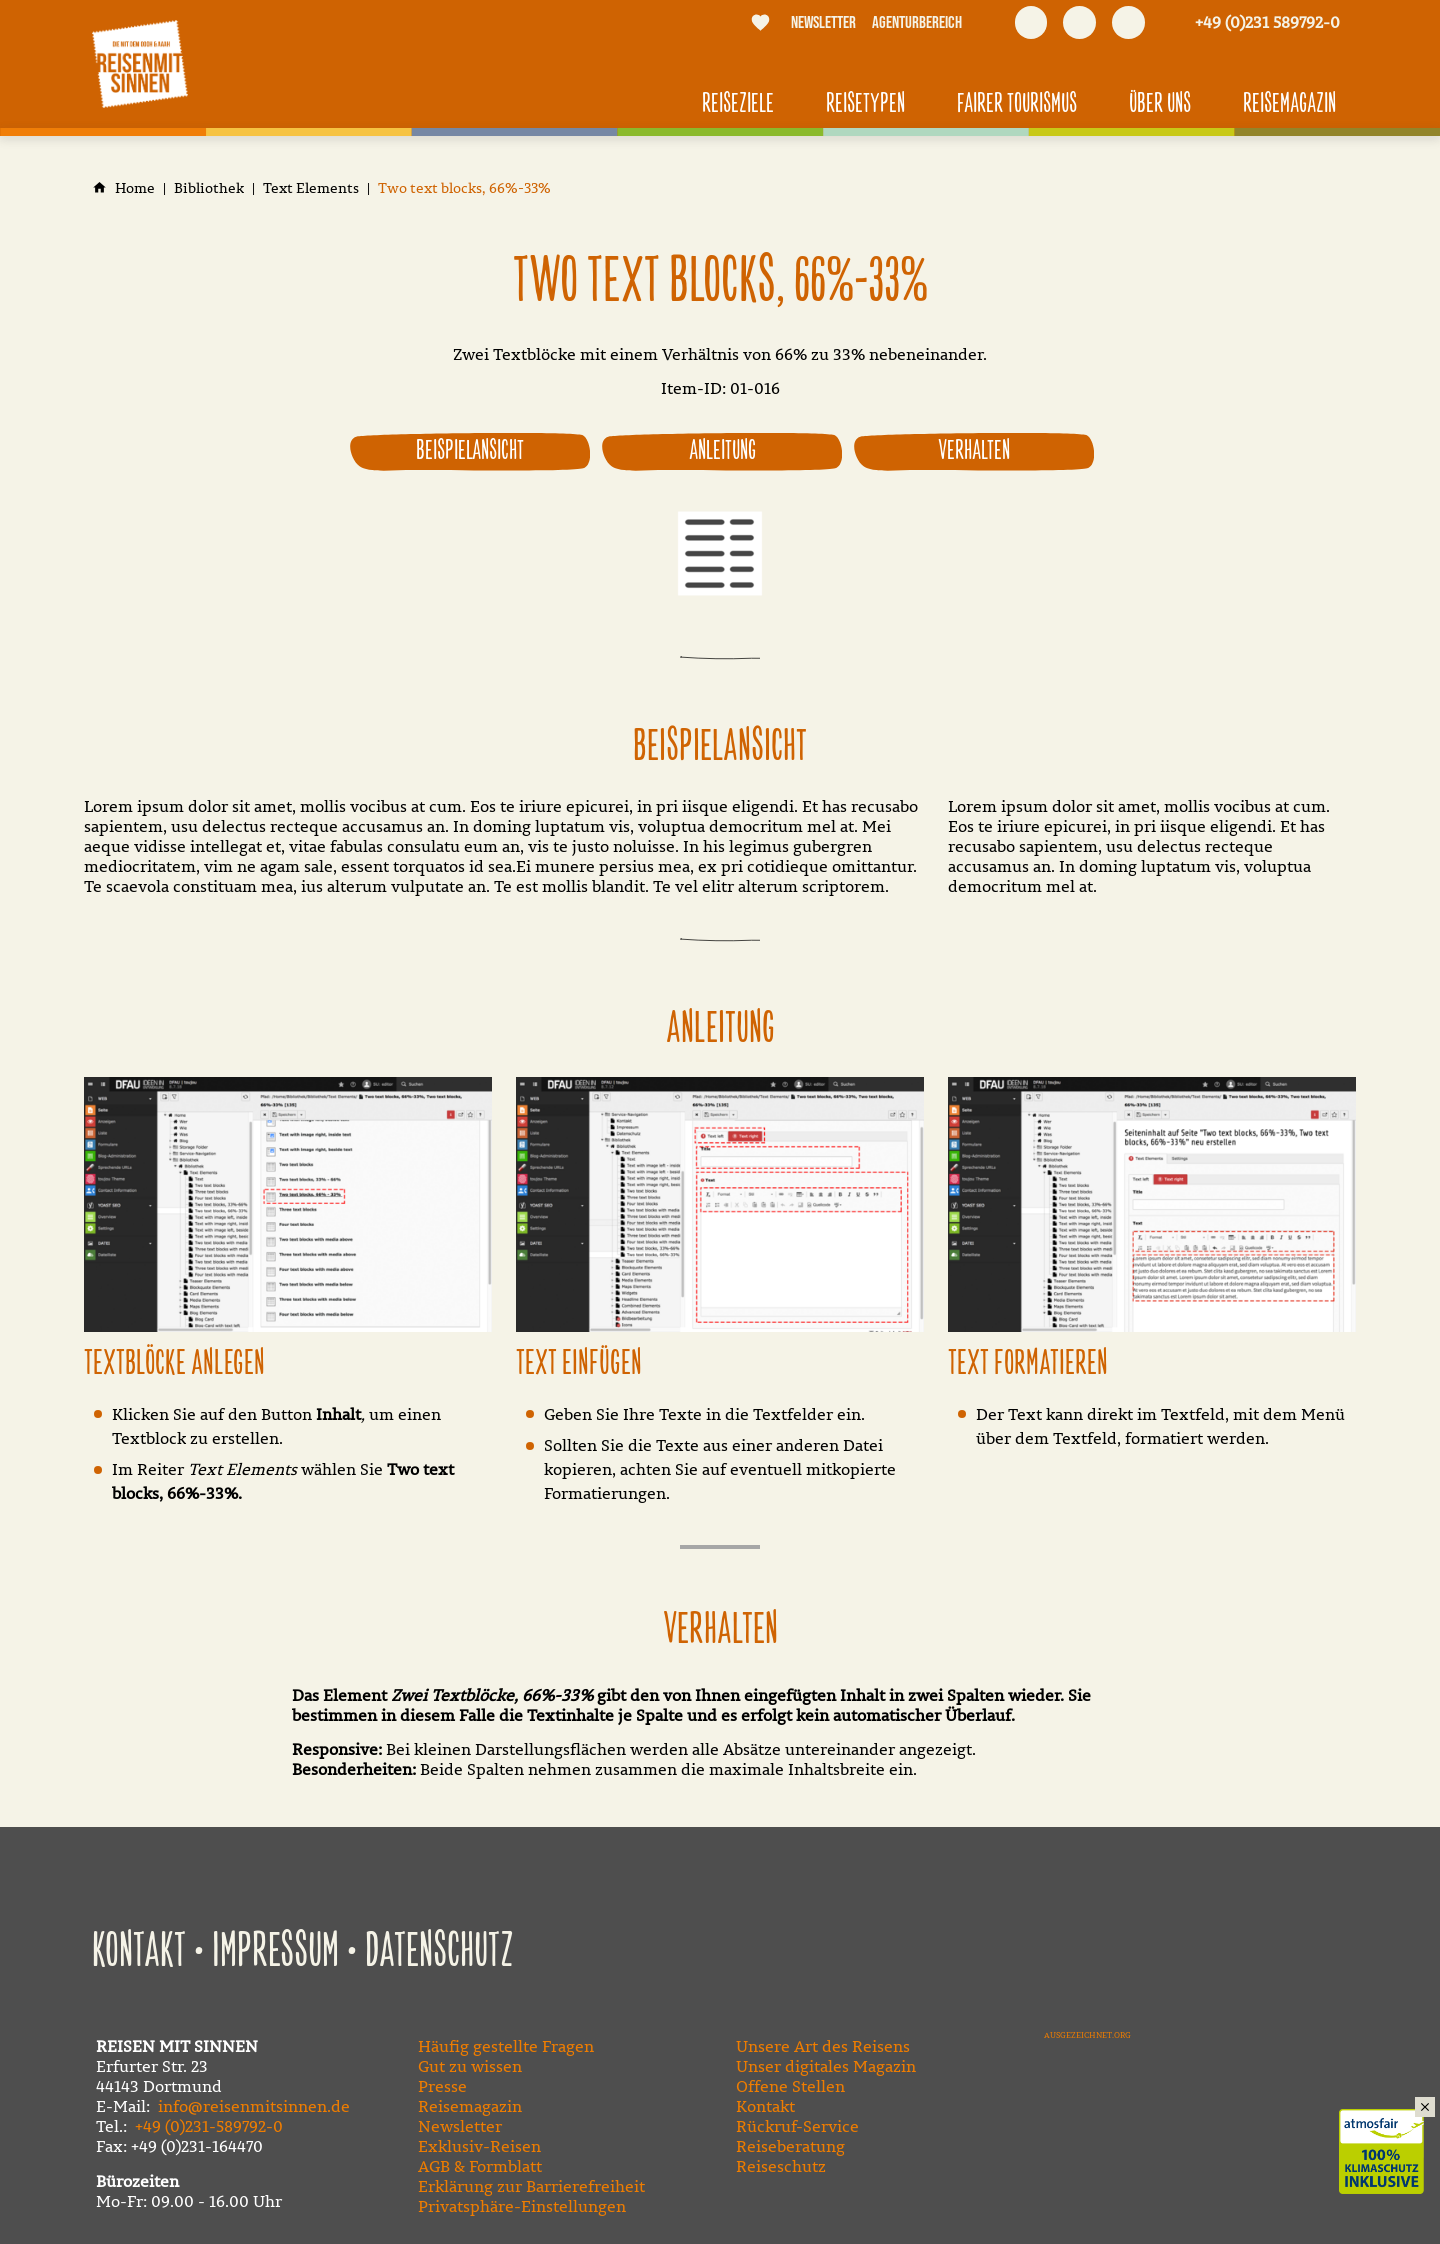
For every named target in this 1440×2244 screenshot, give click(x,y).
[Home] (135, 188)
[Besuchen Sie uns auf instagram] (1128, 22)
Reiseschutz (781, 2166)
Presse (442, 2086)
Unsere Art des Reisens (823, 2046)
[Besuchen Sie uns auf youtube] (1079, 22)
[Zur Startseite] (140, 64)
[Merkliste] (761, 22)
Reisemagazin (470, 2106)
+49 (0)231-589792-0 (209, 2126)
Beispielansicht (470, 451)
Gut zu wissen (470, 2066)
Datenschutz (439, 1952)
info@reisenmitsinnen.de (254, 2106)
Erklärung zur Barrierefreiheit (531, 2186)
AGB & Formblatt (480, 2166)
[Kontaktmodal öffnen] (1256, 22)
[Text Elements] (311, 188)
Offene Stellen (790, 2086)
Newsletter (460, 2126)
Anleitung (722, 451)
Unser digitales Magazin (826, 2066)
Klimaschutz (1389, 2130)
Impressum (275, 1952)
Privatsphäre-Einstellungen (522, 2206)
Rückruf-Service (797, 2126)
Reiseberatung (790, 2146)
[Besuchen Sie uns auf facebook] (1031, 22)
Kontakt (139, 1952)
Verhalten (974, 451)
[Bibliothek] (209, 188)
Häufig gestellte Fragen (506, 2046)
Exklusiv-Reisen (479, 2146)
